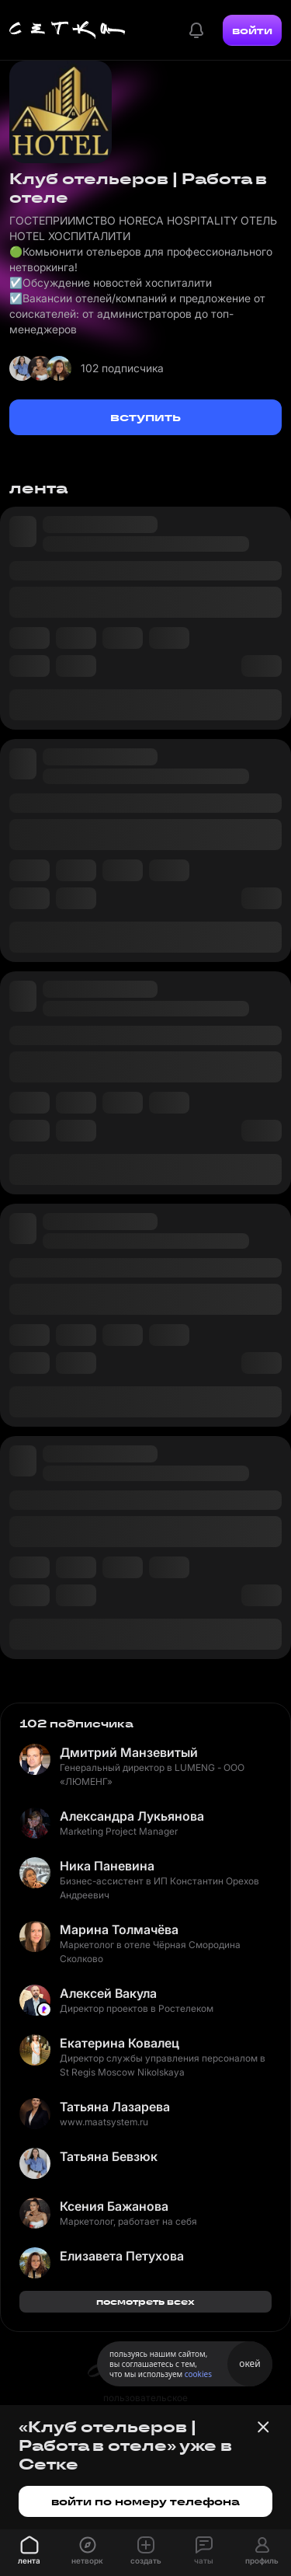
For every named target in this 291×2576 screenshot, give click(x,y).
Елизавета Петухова (122, 2256)
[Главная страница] (67, 30)
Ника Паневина (107, 1866)
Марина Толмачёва (119, 1929)
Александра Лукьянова (132, 1816)
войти (252, 30)
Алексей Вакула (108, 1993)
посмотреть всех (145, 2301)
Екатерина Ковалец (119, 2043)
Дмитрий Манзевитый (129, 1752)
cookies (198, 2374)
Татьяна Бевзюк (109, 2156)
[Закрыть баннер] (263, 2426)
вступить (145, 417)
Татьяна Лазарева (115, 2106)
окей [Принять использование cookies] (249, 2363)
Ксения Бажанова (114, 2206)
